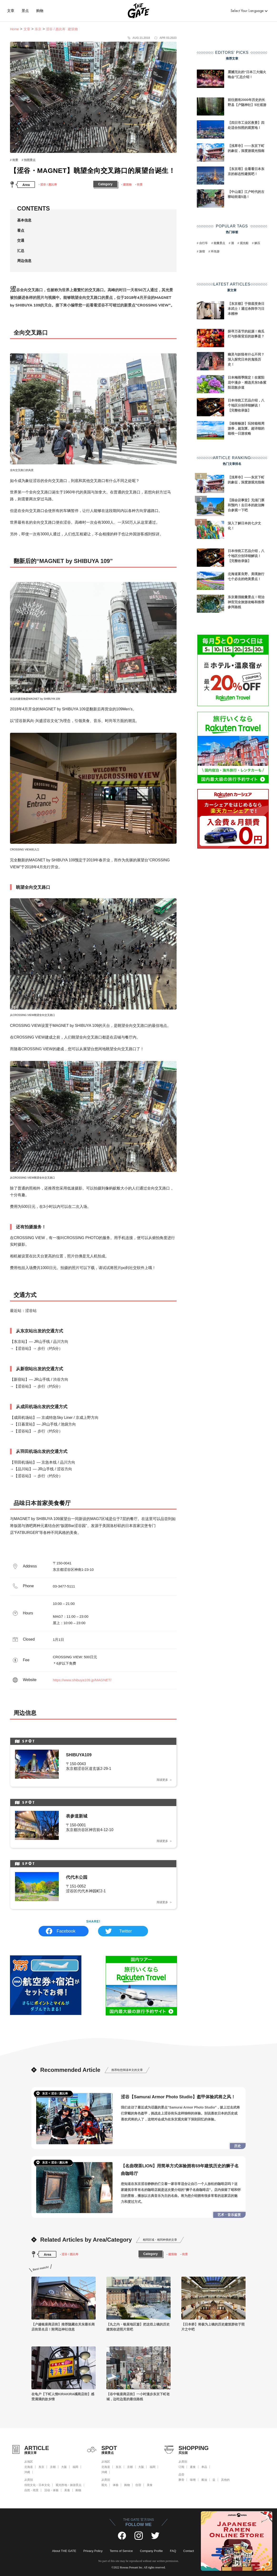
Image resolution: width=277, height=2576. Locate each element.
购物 (40, 10)
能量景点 (219, 243)
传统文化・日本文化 (37, 2485)
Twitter (125, 1931)
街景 (15, 160)
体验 (116, 2485)
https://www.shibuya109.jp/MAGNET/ (82, 1680)
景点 (25, 10)
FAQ (173, 2551)
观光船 (244, 243)
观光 (104, 2485)
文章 (11, 10)
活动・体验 (51, 2490)
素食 (193, 2467)
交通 (20, 240)
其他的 (225, 2479)
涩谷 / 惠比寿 (48, 184)
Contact (188, 2551)
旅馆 (202, 251)
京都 (53, 2467)
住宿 (138, 2485)
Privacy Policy (93, 2551)
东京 (38, 29)
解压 (257, 243)
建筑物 (127, 184)
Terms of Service (121, 2551)
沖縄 (27, 2472)
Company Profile (151, 2551)
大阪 (64, 2467)
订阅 (181, 2467)
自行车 (203, 243)
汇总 (20, 251)
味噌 (193, 2479)
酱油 (204, 2479)
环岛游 (215, 251)
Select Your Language (247, 10)
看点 (20, 230)
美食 (67, 2490)
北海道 (28, 2467)
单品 (204, 2467)
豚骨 (181, 2479)
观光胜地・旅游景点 (68, 2485)
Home (14, 29)
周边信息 (24, 261)
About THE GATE (64, 2551)
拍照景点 (29, 160)
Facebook (66, 1931)
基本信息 (24, 220)
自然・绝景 (31, 2490)
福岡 (75, 2467)
